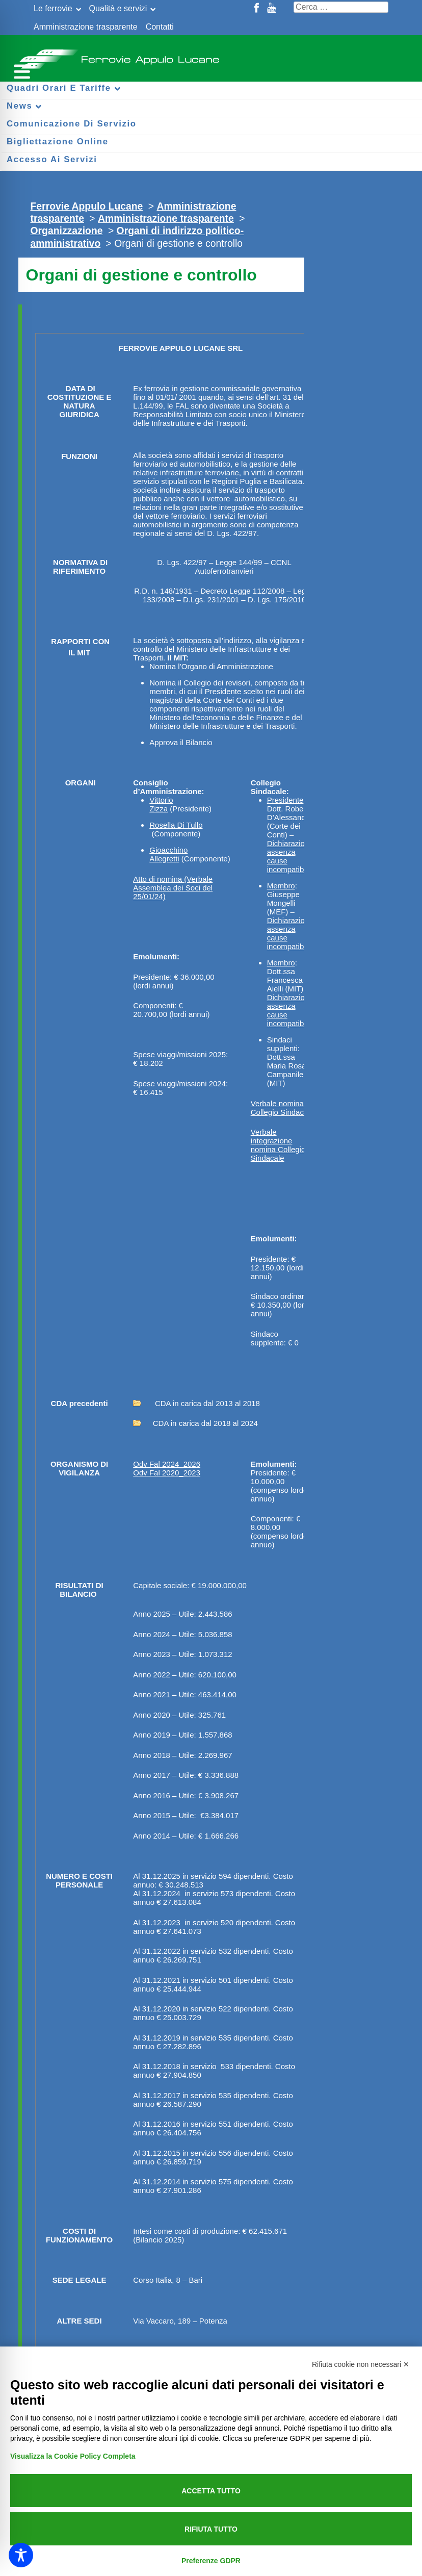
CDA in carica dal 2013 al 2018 (196, 1403)
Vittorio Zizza (161, 804)
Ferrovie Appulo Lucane (211, 56)
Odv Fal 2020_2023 (166, 1472)
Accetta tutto (211, 2491)
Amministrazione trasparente (86, 26)
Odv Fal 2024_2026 (166, 1464)
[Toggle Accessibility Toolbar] (21, 2555)
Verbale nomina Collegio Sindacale (282, 1107)
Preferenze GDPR (211, 2561)
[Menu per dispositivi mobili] (20, 70)
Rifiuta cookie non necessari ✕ (360, 2364)
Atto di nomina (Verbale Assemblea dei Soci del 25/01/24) (173, 888)
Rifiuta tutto (211, 2529)
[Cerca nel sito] (341, 7)
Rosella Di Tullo (175, 825)
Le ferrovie (53, 8)
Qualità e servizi (118, 8)
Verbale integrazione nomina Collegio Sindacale (278, 1145)
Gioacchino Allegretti (168, 854)
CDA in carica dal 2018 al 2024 (195, 1423)
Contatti (160, 26)
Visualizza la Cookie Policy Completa (73, 2456)
